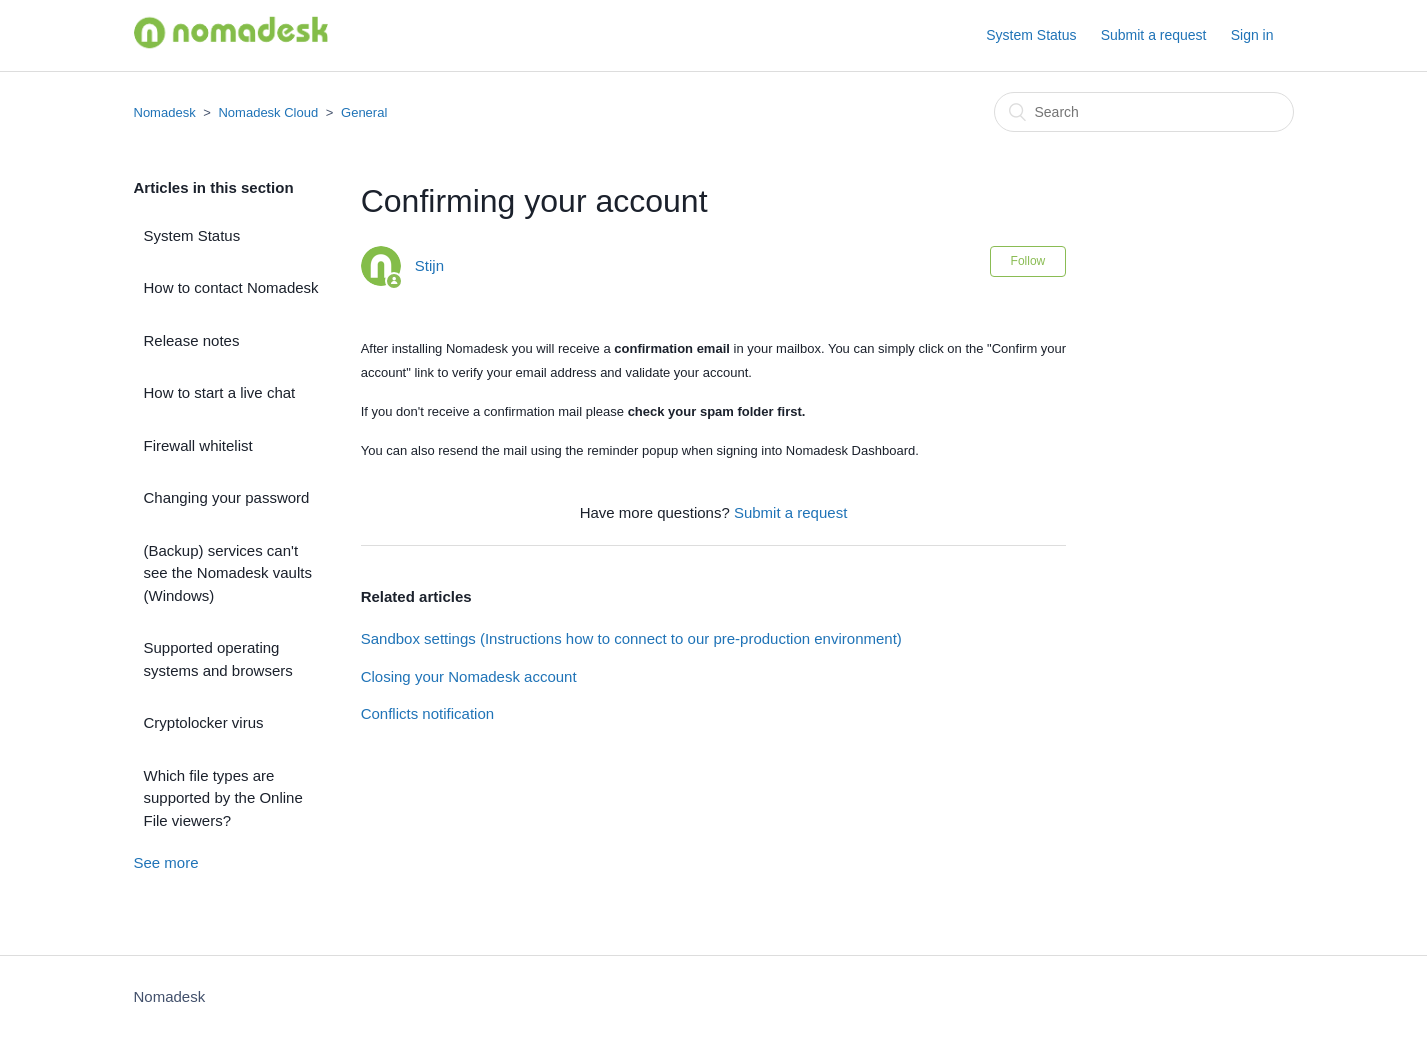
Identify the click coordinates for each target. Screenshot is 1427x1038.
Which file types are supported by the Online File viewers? (223, 798)
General (364, 112)
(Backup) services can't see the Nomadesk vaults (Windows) (228, 573)
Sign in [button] (1252, 35)
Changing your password (227, 497)
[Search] (1144, 112)
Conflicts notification (427, 713)
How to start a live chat (220, 392)
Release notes (192, 340)
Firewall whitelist (198, 445)
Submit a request (1154, 35)
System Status (1031, 35)
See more (166, 862)
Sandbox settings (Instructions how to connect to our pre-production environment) (631, 638)
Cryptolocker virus (204, 722)
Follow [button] (1028, 261)
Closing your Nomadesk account (469, 676)
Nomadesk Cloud (268, 112)
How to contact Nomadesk (231, 287)
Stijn (429, 265)
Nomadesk (165, 112)
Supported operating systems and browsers (218, 659)
